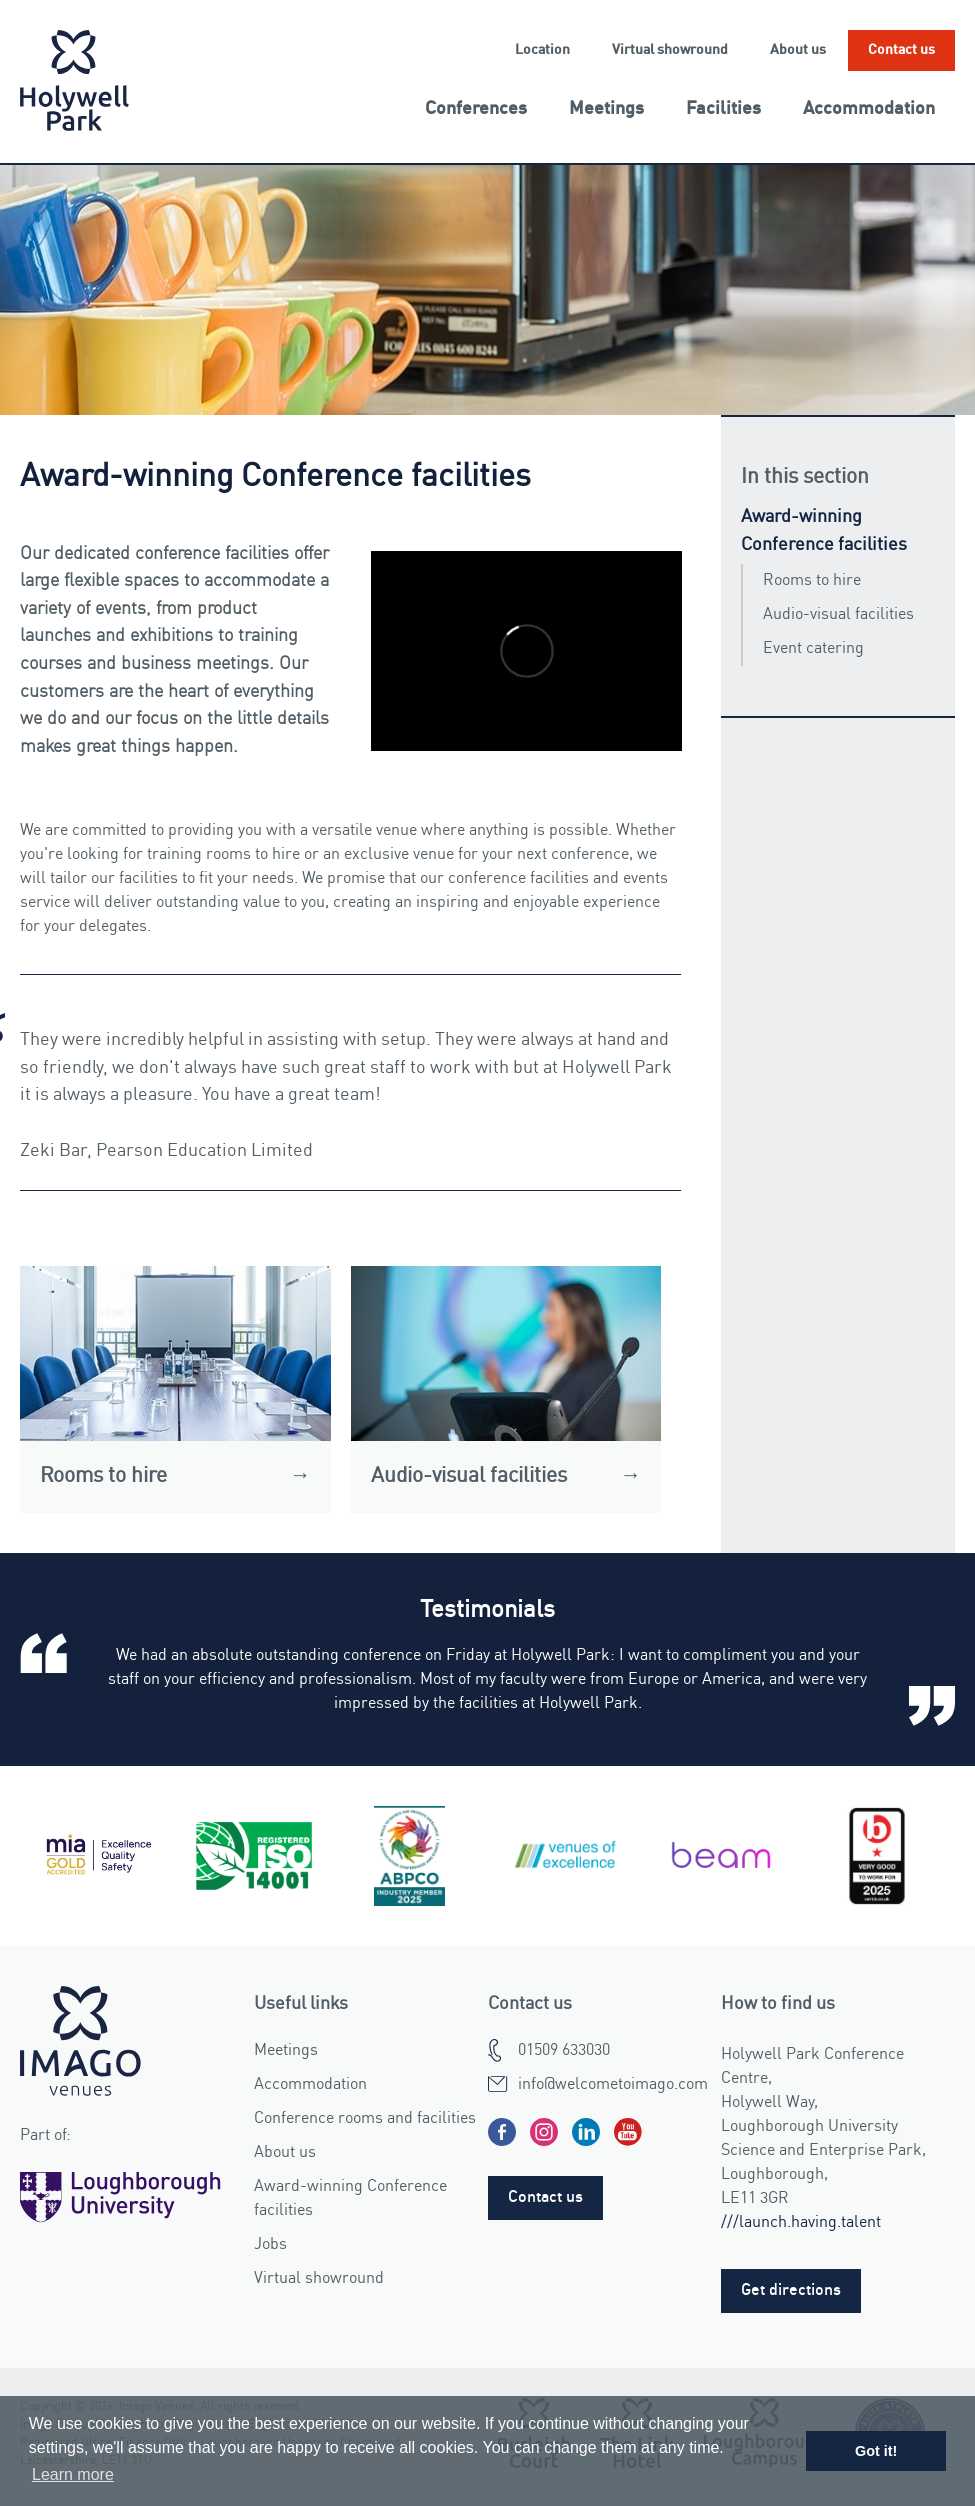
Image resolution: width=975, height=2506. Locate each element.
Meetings (606, 109)
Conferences (476, 109)
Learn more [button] (73, 2474)
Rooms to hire (812, 581)
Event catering (813, 649)
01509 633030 (564, 2051)
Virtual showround (670, 50)
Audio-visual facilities (838, 615)
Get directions (791, 2291)
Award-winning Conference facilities (824, 531)
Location (542, 50)
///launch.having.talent (801, 2223)
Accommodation (869, 109)
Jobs (270, 2245)
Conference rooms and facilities (365, 2119)
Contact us (901, 50)
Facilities (723, 109)
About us (798, 50)
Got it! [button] (876, 2451)
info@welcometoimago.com (613, 2085)
